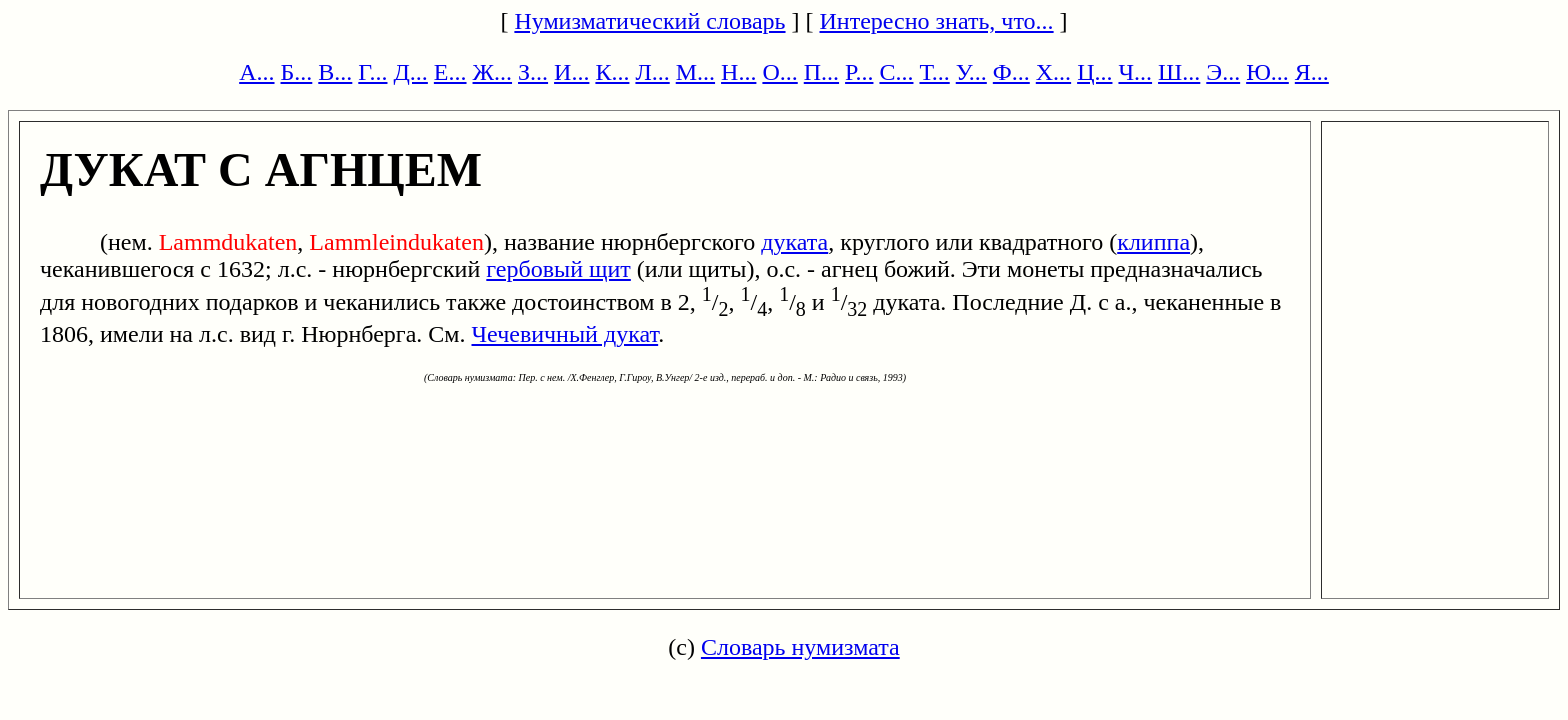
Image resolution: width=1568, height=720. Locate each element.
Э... (1223, 72)
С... (896, 72)
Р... (859, 72)
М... (695, 72)
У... (971, 72)
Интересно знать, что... (937, 21)
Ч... (1135, 72)
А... (256, 72)
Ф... (1011, 72)
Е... (450, 72)
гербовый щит (558, 269)
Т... (934, 72)
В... (335, 72)
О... (779, 72)
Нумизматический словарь (649, 21)
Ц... (1094, 72)
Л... (652, 72)
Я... (1312, 72)
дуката (794, 242)
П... (821, 72)
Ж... (493, 72)
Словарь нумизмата (800, 647)
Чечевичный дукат (565, 334)
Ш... (1179, 72)
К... (612, 72)
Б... (297, 72)
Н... (738, 72)
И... (571, 72)
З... (533, 72)
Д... (410, 72)
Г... (372, 72)
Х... (1053, 72)
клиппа (1153, 242)
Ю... (1267, 72)
